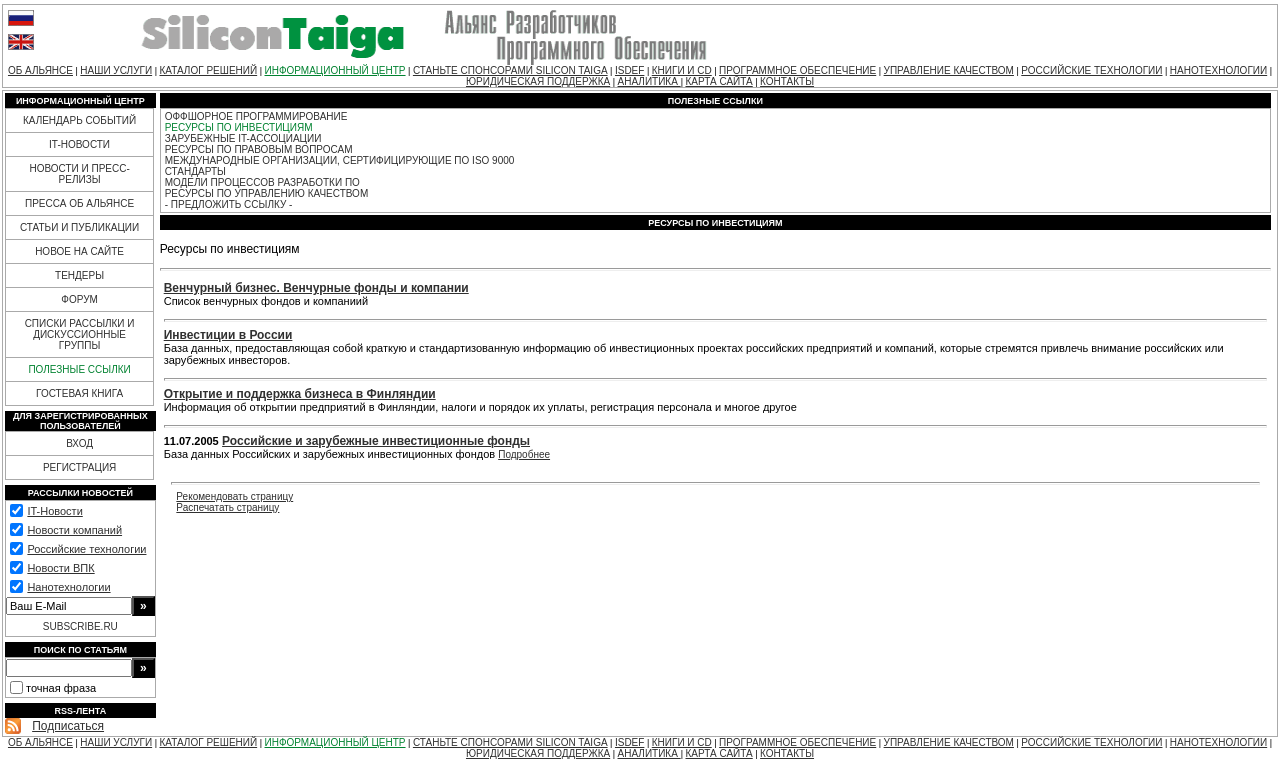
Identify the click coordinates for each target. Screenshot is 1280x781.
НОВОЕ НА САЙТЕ (79, 251)
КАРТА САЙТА (718, 81)
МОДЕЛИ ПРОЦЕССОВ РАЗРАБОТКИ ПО (262, 182)
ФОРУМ (79, 299)
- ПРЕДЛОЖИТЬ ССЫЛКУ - (229, 204)
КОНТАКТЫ (787, 81)
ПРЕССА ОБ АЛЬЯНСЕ (79, 203)
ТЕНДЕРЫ (79, 275)
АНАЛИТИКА (649, 81)
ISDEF (629, 70)
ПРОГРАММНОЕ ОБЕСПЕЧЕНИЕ (797, 70)
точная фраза (61, 688)
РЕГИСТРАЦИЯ (79, 467)
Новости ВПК (60, 568)
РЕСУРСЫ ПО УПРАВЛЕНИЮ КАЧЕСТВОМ (267, 193)
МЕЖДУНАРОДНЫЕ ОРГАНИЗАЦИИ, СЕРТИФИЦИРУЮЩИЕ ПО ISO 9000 (340, 160)
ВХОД (79, 443)
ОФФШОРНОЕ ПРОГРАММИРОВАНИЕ (256, 116)
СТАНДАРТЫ (195, 171)
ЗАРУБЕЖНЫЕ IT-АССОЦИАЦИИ (243, 138)
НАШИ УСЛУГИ (116, 70)
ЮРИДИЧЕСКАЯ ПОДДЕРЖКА (538, 81)
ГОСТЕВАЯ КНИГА (79, 393)
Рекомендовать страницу (234, 496)
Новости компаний (74, 530)
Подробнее (524, 454)
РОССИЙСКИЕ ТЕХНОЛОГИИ (1091, 70)
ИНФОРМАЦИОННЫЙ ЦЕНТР (335, 70)
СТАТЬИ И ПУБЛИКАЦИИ (79, 227)
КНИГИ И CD (682, 70)
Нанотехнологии (68, 587)
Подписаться (68, 726)
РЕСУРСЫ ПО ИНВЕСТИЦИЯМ (239, 127)
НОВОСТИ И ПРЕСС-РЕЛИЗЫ (79, 174)
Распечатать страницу (227, 507)
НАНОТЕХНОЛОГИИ (1218, 70)
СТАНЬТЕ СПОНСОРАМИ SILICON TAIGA (510, 70)
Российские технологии (86, 549)
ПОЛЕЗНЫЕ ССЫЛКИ (79, 369)
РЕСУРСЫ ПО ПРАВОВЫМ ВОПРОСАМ (259, 149)
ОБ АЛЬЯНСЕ (40, 70)
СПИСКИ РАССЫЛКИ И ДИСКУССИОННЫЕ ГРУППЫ (80, 334)
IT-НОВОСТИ (79, 144)
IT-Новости (54, 511)
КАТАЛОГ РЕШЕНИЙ (208, 70)
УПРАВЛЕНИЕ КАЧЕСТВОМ (949, 70)
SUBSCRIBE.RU (80, 626)
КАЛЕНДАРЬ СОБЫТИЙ (79, 120)
